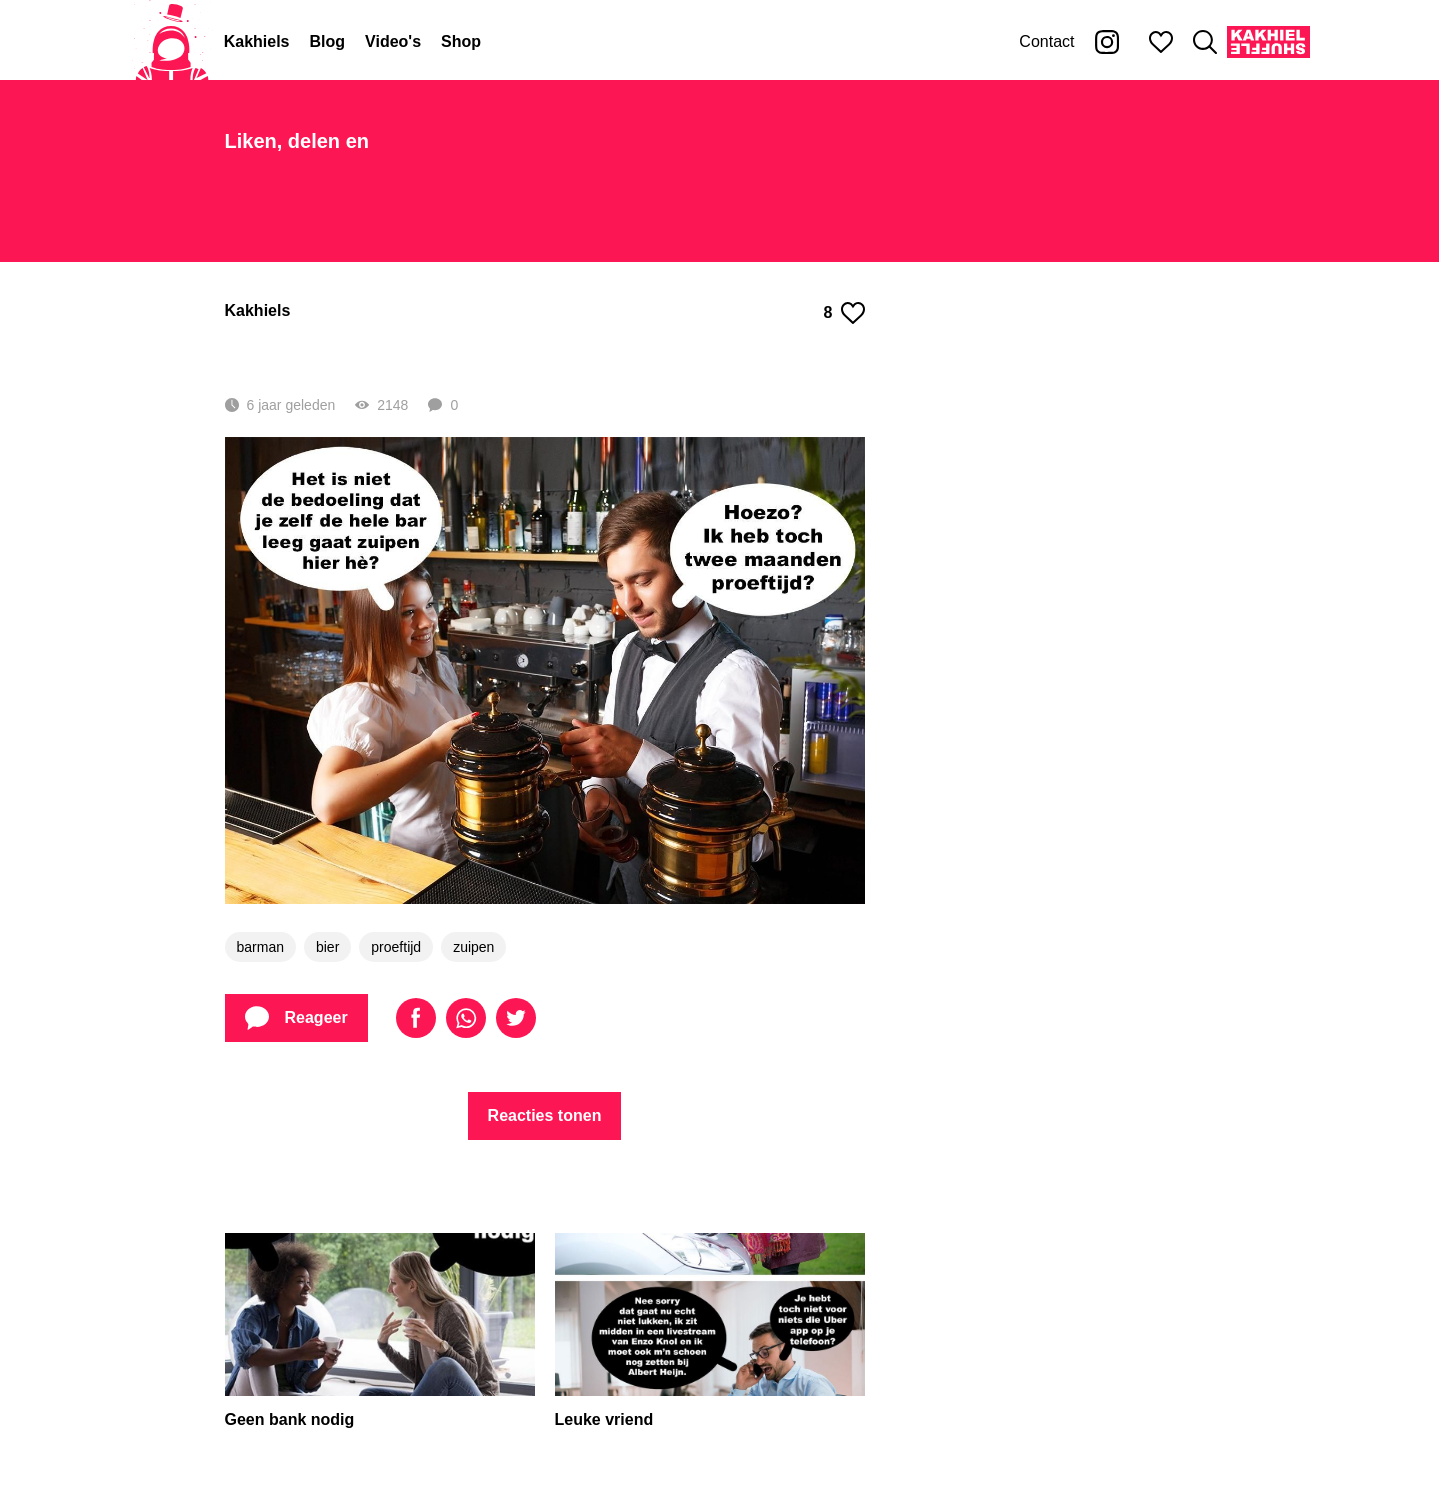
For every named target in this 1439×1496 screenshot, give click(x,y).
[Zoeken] (1205, 42)
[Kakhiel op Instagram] (1107, 42)
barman (260, 947)
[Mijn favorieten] (1161, 42)
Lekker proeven (358, 353)
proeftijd (396, 947)
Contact (1046, 41)
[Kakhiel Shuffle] (1268, 42)
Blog (328, 41)
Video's (393, 41)
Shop (461, 41)
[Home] (172, 42)
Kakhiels (257, 41)
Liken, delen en (297, 141)
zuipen (473, 947)
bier (327, 947)
